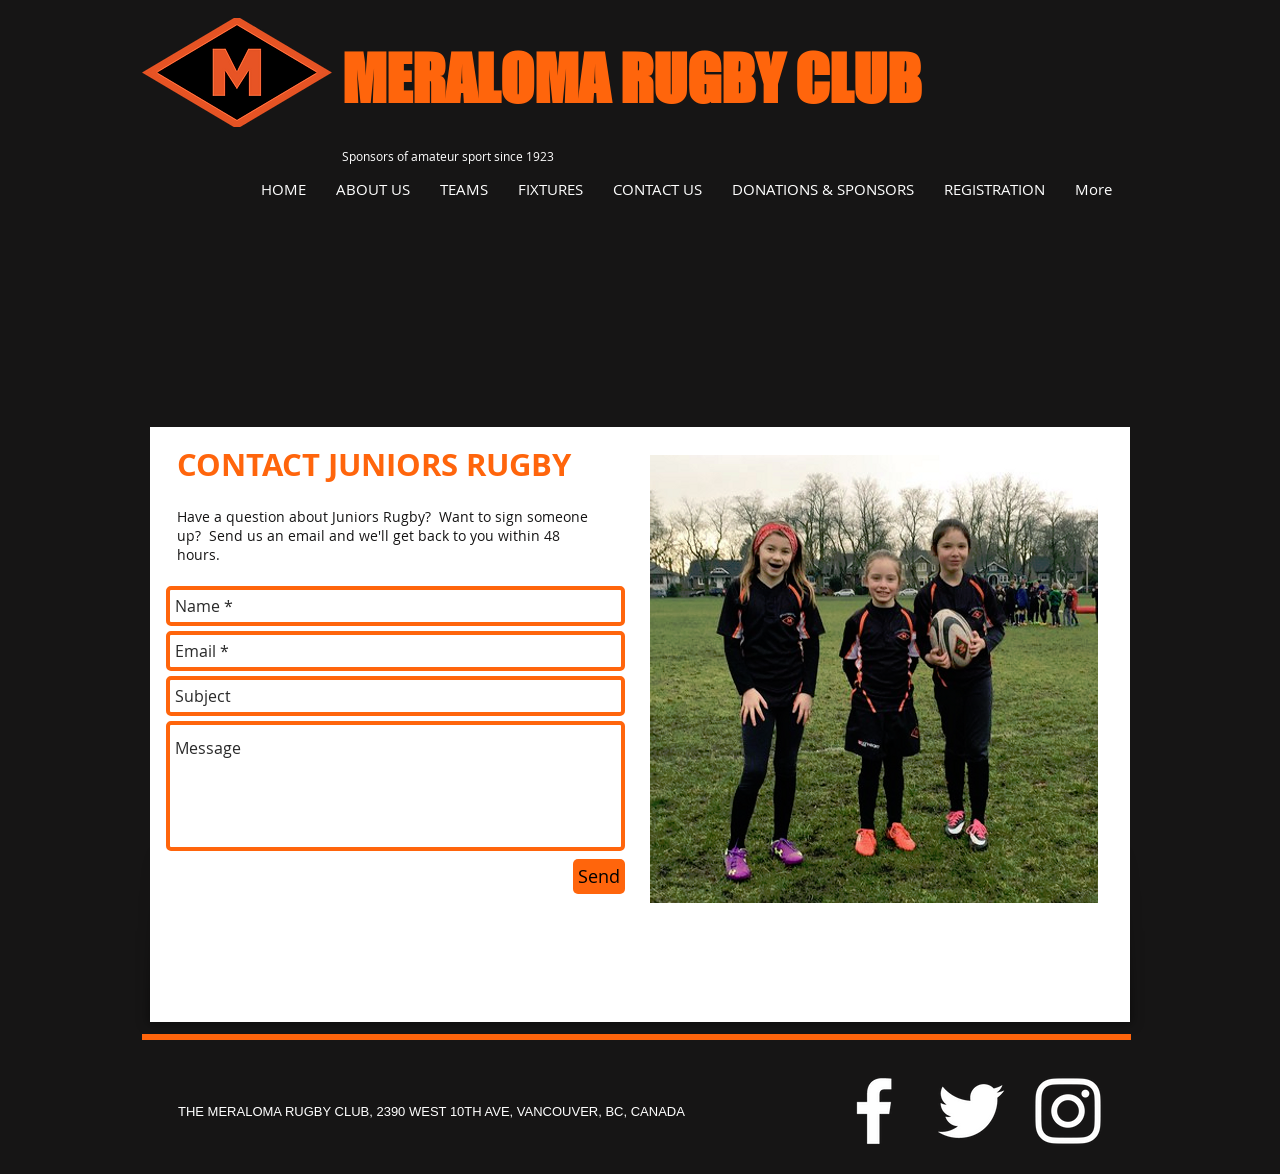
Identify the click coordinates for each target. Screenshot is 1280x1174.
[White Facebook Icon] (874, 1111)
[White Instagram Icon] (1068, 1111)
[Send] (599, 876)
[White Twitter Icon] (971, 1111)
